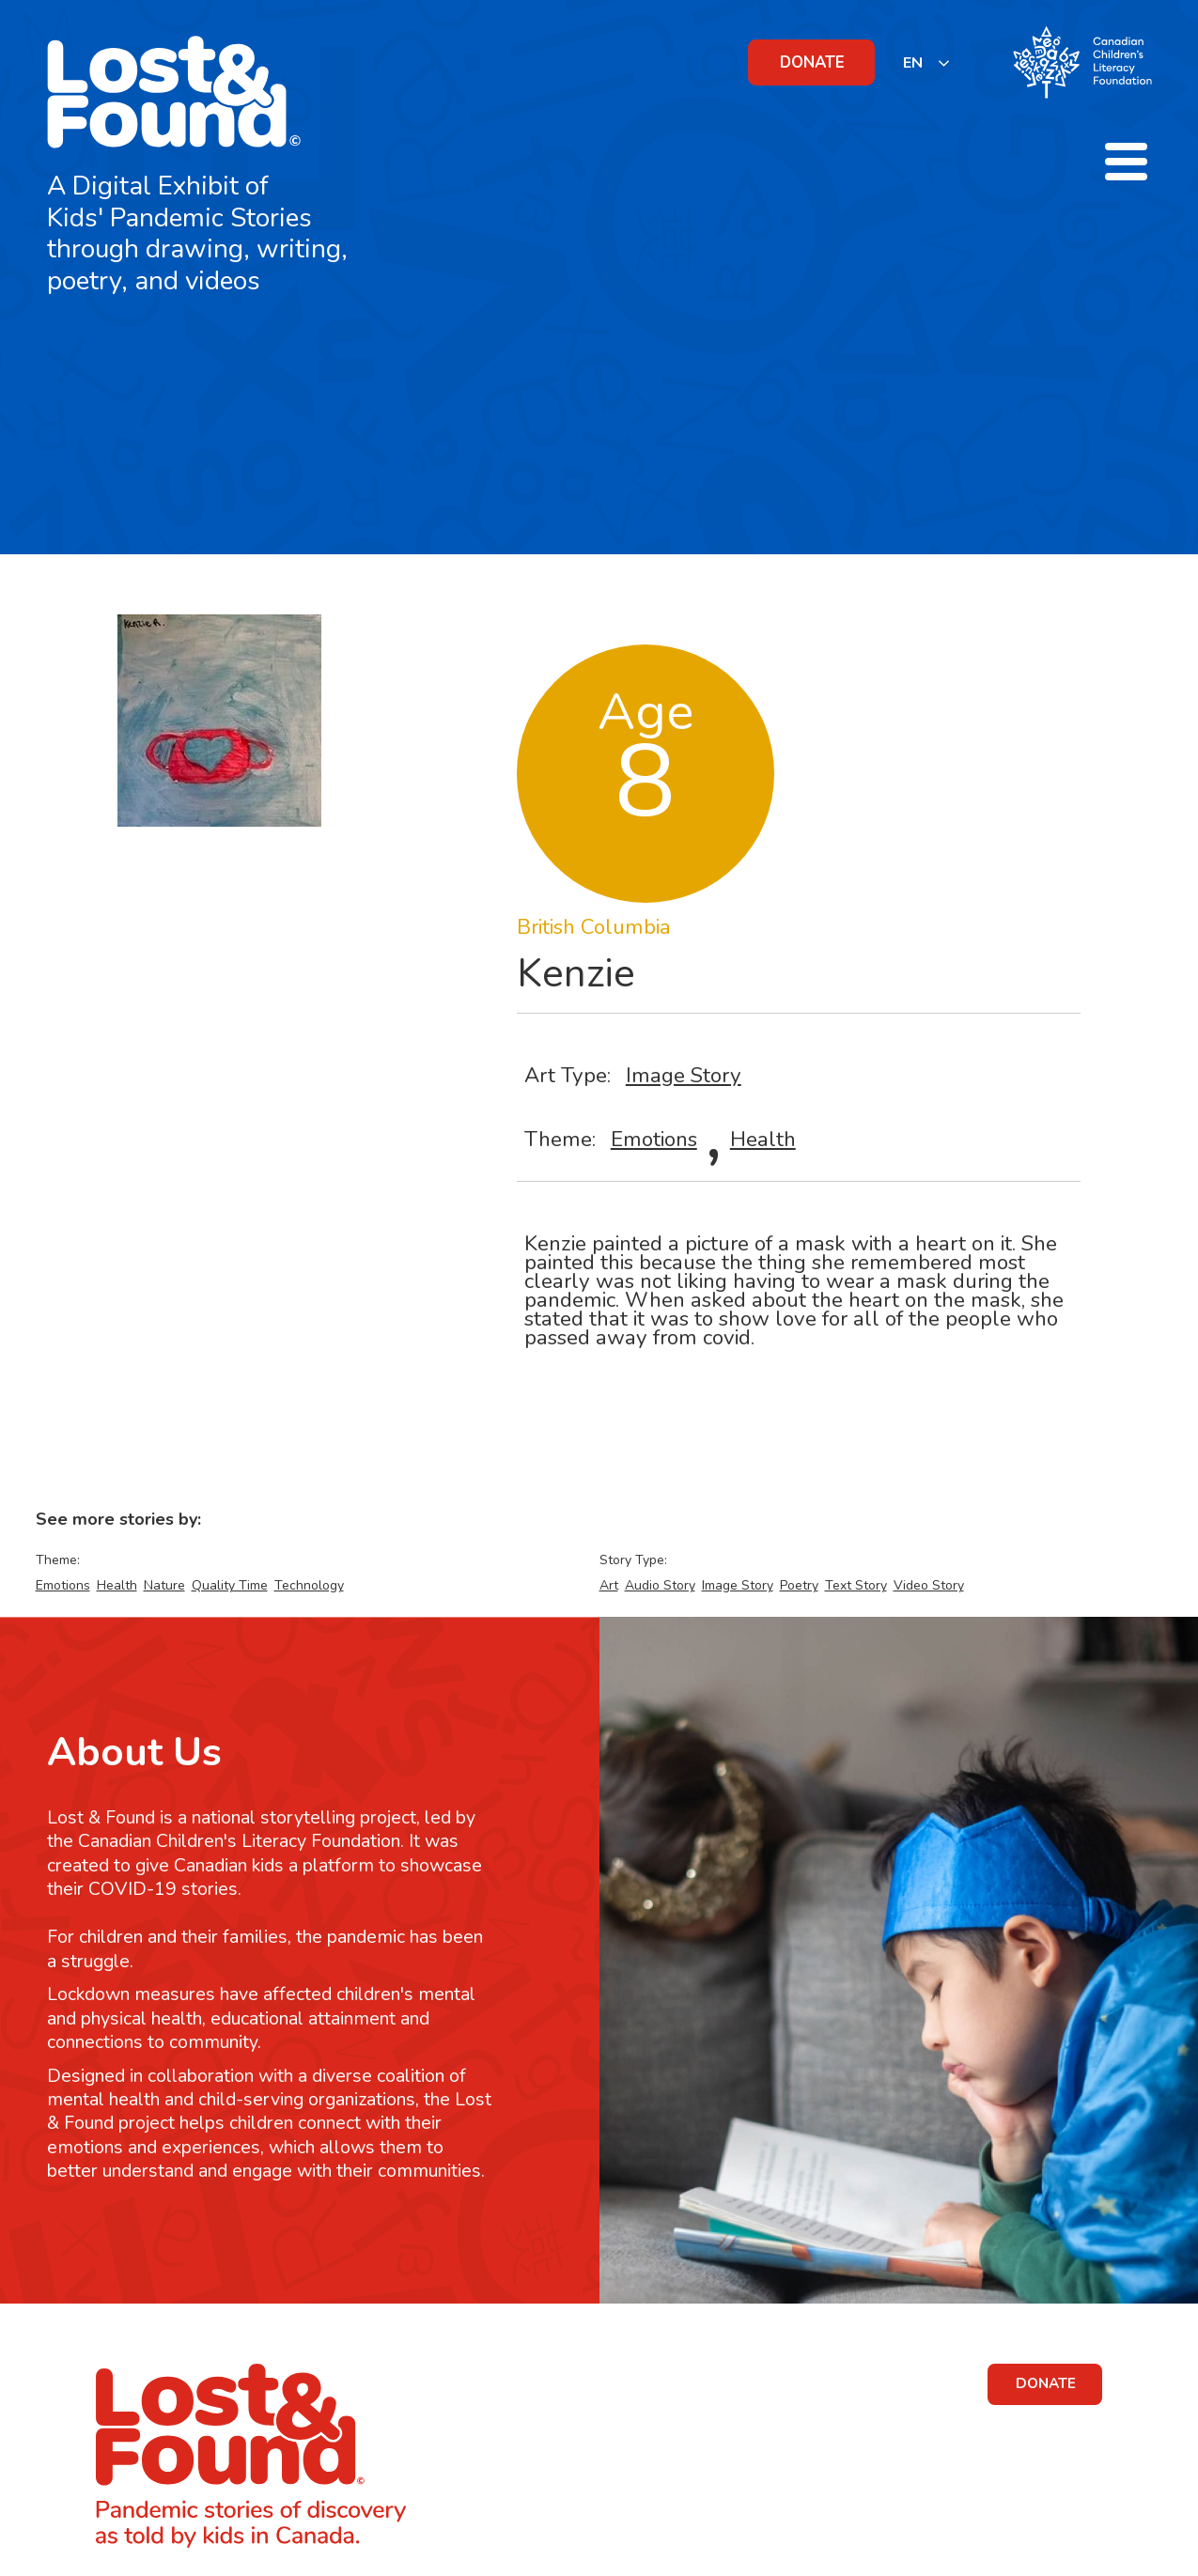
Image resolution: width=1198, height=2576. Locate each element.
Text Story (856, 1585)
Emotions (654, 1139)
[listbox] (927, 62)
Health (763, 1139)
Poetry (799, 1585)
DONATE (812, 62)
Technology (309, 1585)
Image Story (683, 1075)
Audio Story (660, 1585)
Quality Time (230, 1585)
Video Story (929, 1585)
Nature (164, 1585)
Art (608, 1585)
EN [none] (913, 63)
